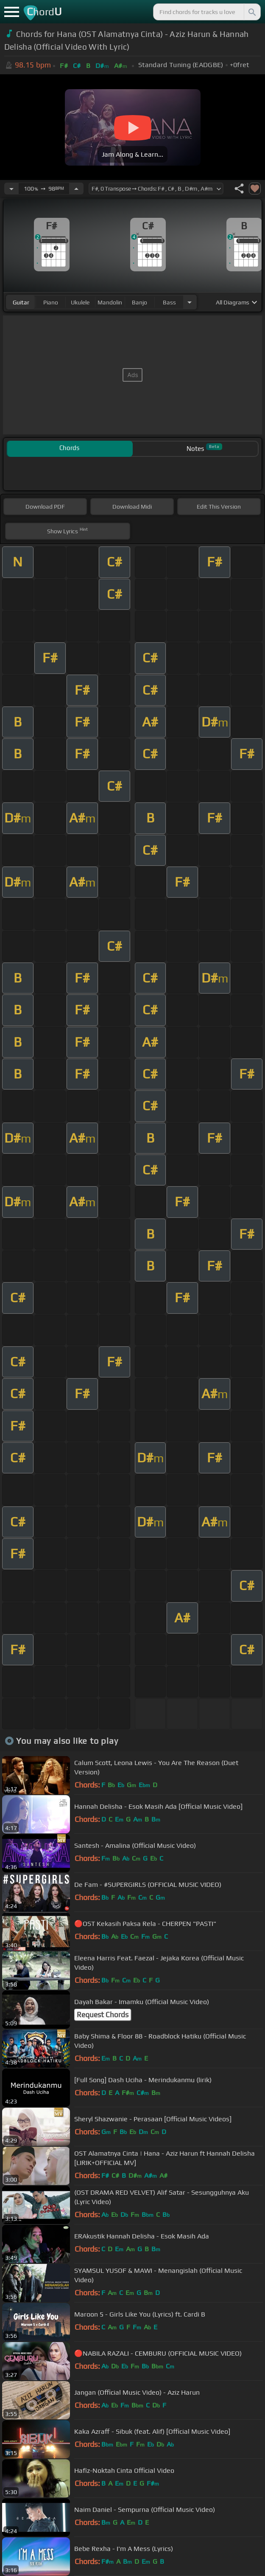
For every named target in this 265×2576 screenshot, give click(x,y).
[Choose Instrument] (189, 302)
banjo (139, 302)
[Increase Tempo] (76, 188)
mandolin (110, 302)
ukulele (80, 302)
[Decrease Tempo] (11, 188)
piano (50, 302)
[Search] (251, 11)
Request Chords (102, 2014)
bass (169, 302)
